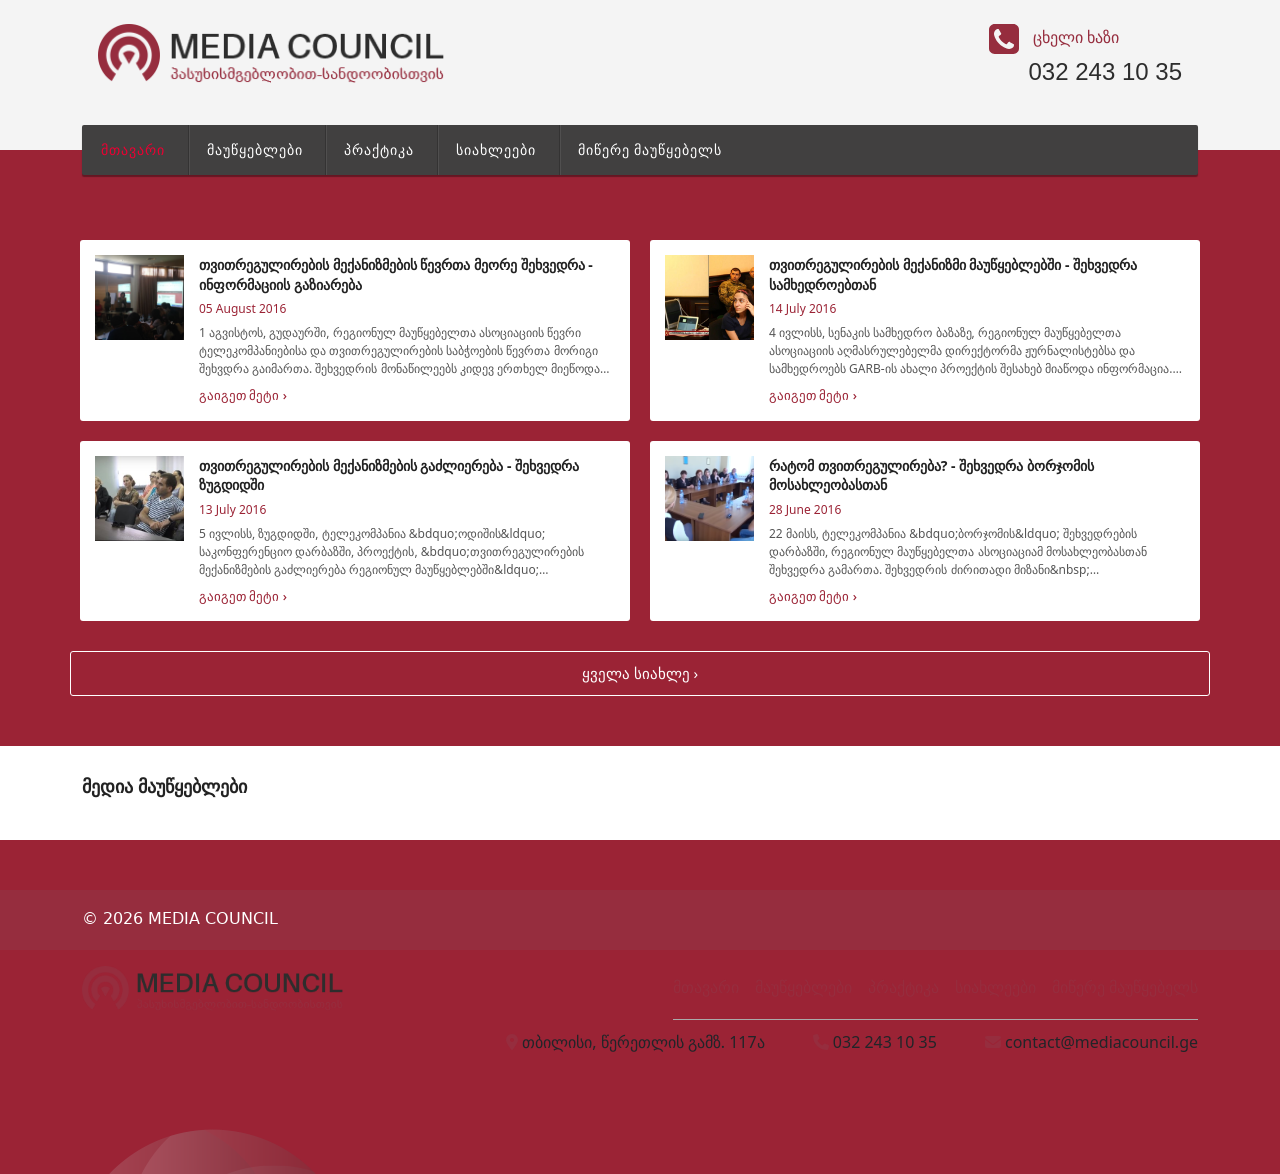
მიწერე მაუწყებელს (650, 149)
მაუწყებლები (255, 149)
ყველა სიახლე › (640, 673)
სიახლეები (496, 149)
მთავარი (133, 149)
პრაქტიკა (379, 149)
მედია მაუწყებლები (164, 786)
